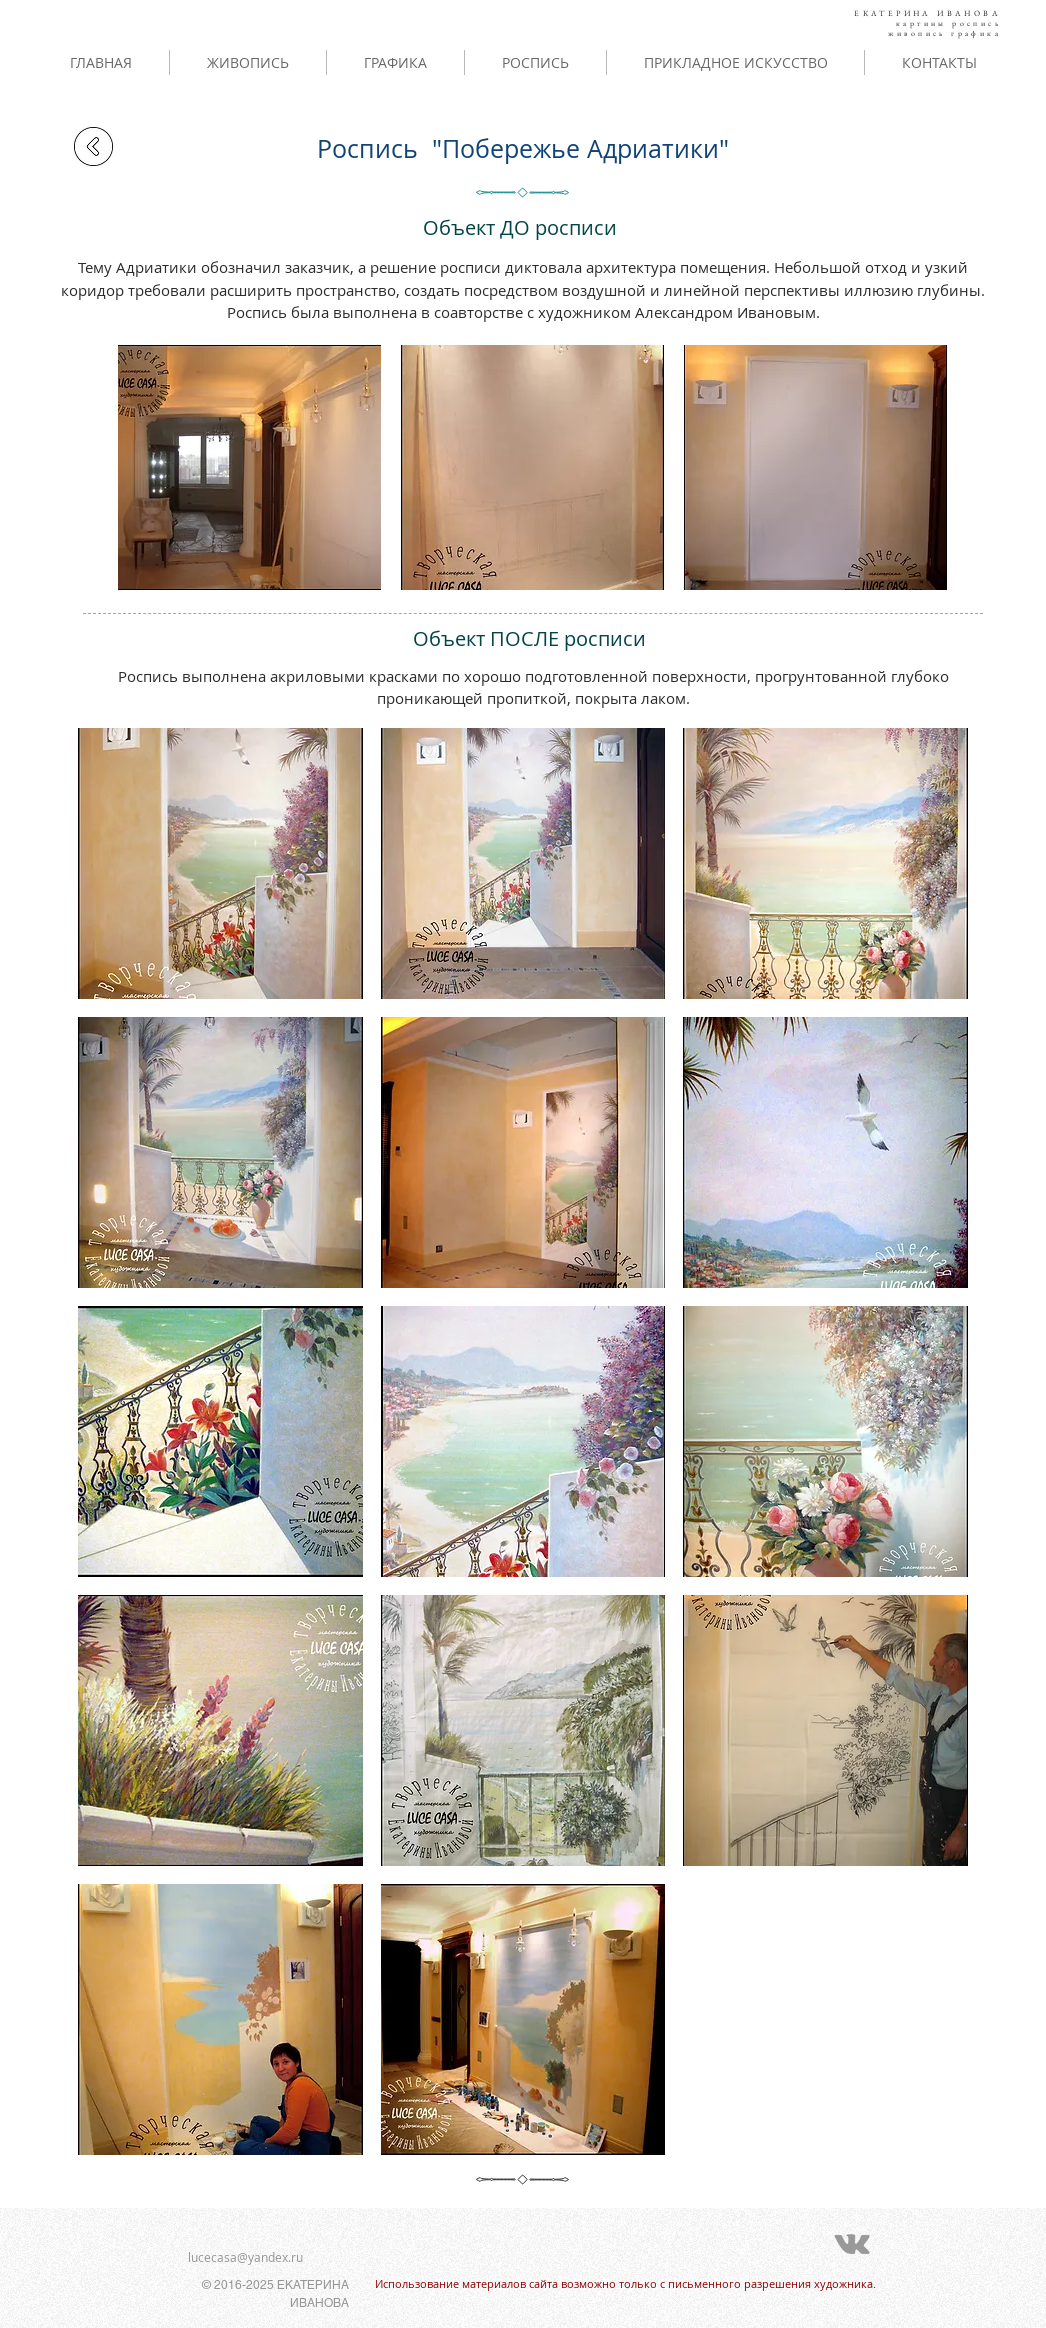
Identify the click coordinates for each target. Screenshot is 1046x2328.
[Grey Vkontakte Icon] (852, 2244)
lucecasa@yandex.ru (245, 2257)
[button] (249, 467)
